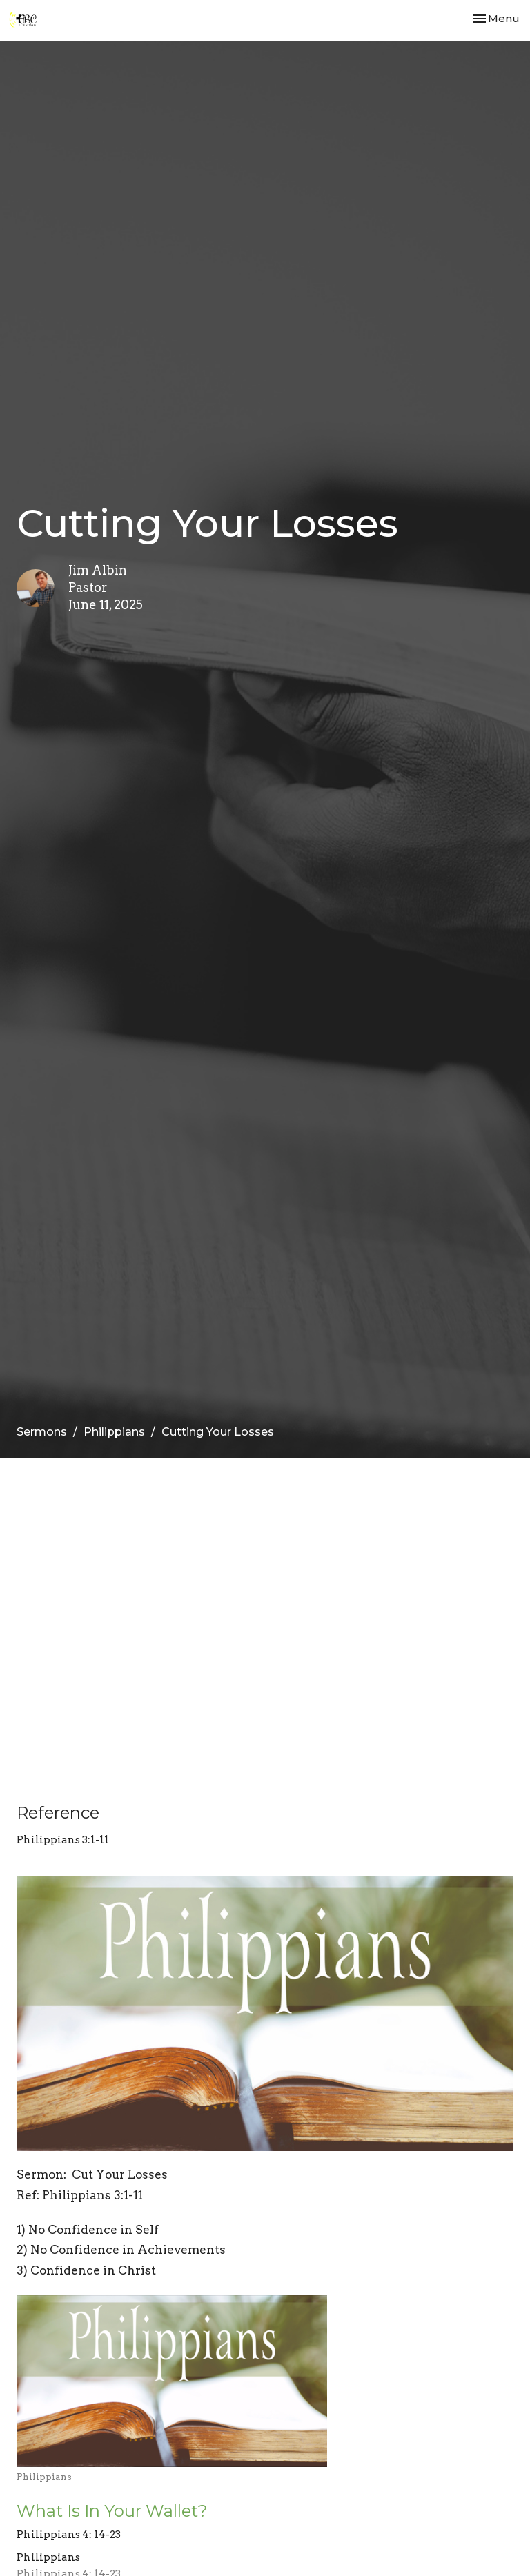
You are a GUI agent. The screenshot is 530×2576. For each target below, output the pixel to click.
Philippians (114, 1431)
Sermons (42, 1431)
